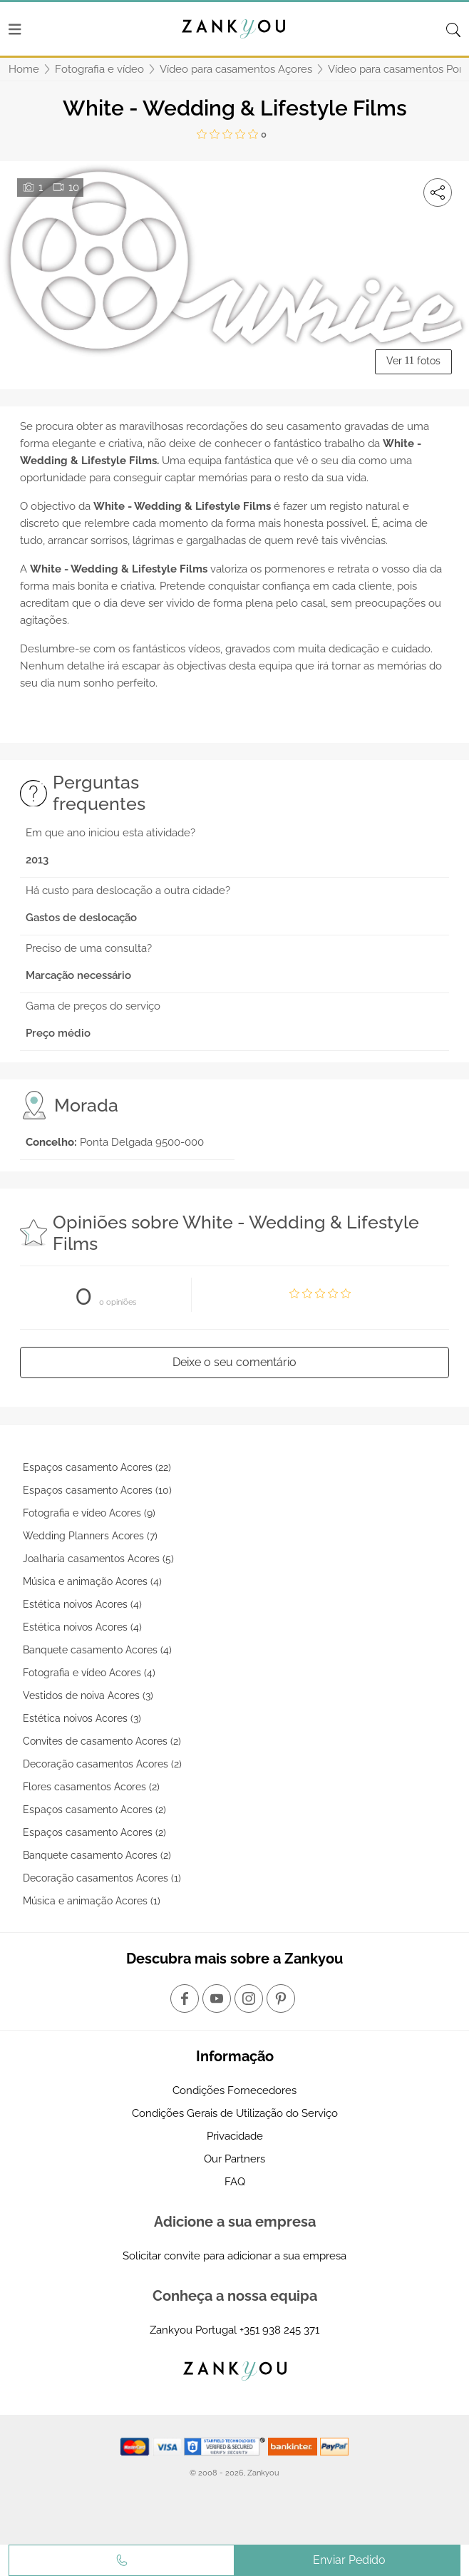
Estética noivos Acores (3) (82, 1718)
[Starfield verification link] (226, 2446)
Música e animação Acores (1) (91, 1901)
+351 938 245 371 (279, 2330)
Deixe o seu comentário (234, 1362)
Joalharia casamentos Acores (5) (98, 1558)
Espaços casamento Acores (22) (97, 1467)
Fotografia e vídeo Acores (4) (89, 1672)
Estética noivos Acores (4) (82, 1604)
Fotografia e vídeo (99, 69)
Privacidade (235, 2136)
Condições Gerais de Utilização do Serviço (235, 2113)
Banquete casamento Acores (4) (97, 1650)
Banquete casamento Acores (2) (97, 1855)
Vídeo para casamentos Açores (236, 69)
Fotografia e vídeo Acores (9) (89, 1513)
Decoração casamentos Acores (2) (102, 1764)
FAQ (235, 2181)
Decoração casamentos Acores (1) (102, 1878)
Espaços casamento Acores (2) (94, 1809)
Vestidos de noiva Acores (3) (88, 1695)
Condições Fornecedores (234, 2090)
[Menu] (15, 29)
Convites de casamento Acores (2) (102, 1741)
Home (24, 69)
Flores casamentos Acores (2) (91, 1786)
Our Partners (234, 2158)
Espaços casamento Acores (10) (97, 1490)
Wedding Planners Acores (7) (90, 1535)
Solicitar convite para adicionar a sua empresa (234, 2255)
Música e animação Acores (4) (92, 1581)
